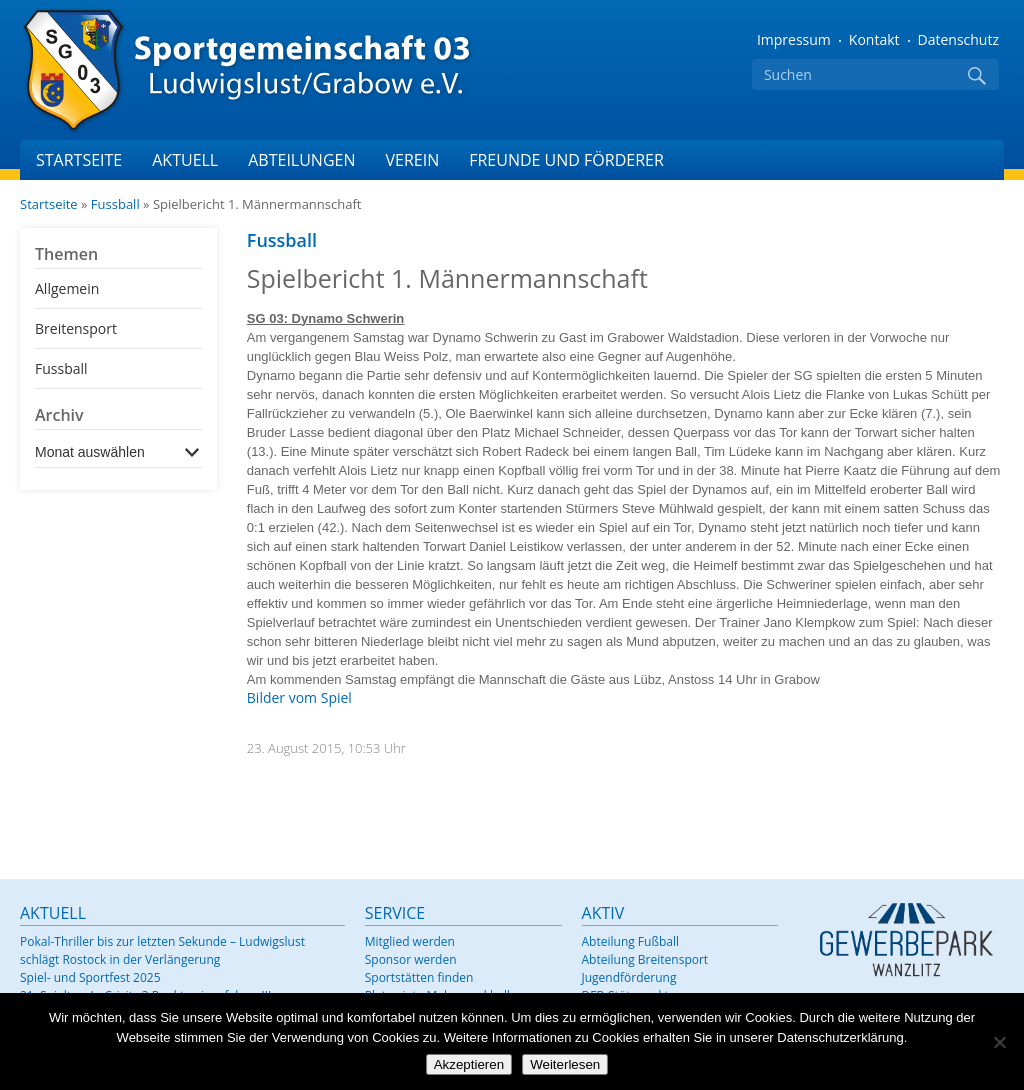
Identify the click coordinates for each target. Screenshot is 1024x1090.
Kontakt (874, 39)
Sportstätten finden (419, 977)
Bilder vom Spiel (299, 697)
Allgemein (67, 288)
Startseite (79, 160)
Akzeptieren (469, 1064)
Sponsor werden (411, 959)
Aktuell (185, 160)
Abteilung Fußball (630, 941)
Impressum (794, 39)
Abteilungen (301, 160)
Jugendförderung (629, 977)
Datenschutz (958, 39)
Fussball (115, 204)
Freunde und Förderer (566, 160)
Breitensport (76, 328)
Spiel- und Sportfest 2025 (90, 977)
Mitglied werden (410, 941)
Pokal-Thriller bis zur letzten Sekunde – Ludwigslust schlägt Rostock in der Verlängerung (162, 950)
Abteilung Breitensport (645, 959)
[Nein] (999, 1042)
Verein (412, 160)
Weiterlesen (565, 1064)
